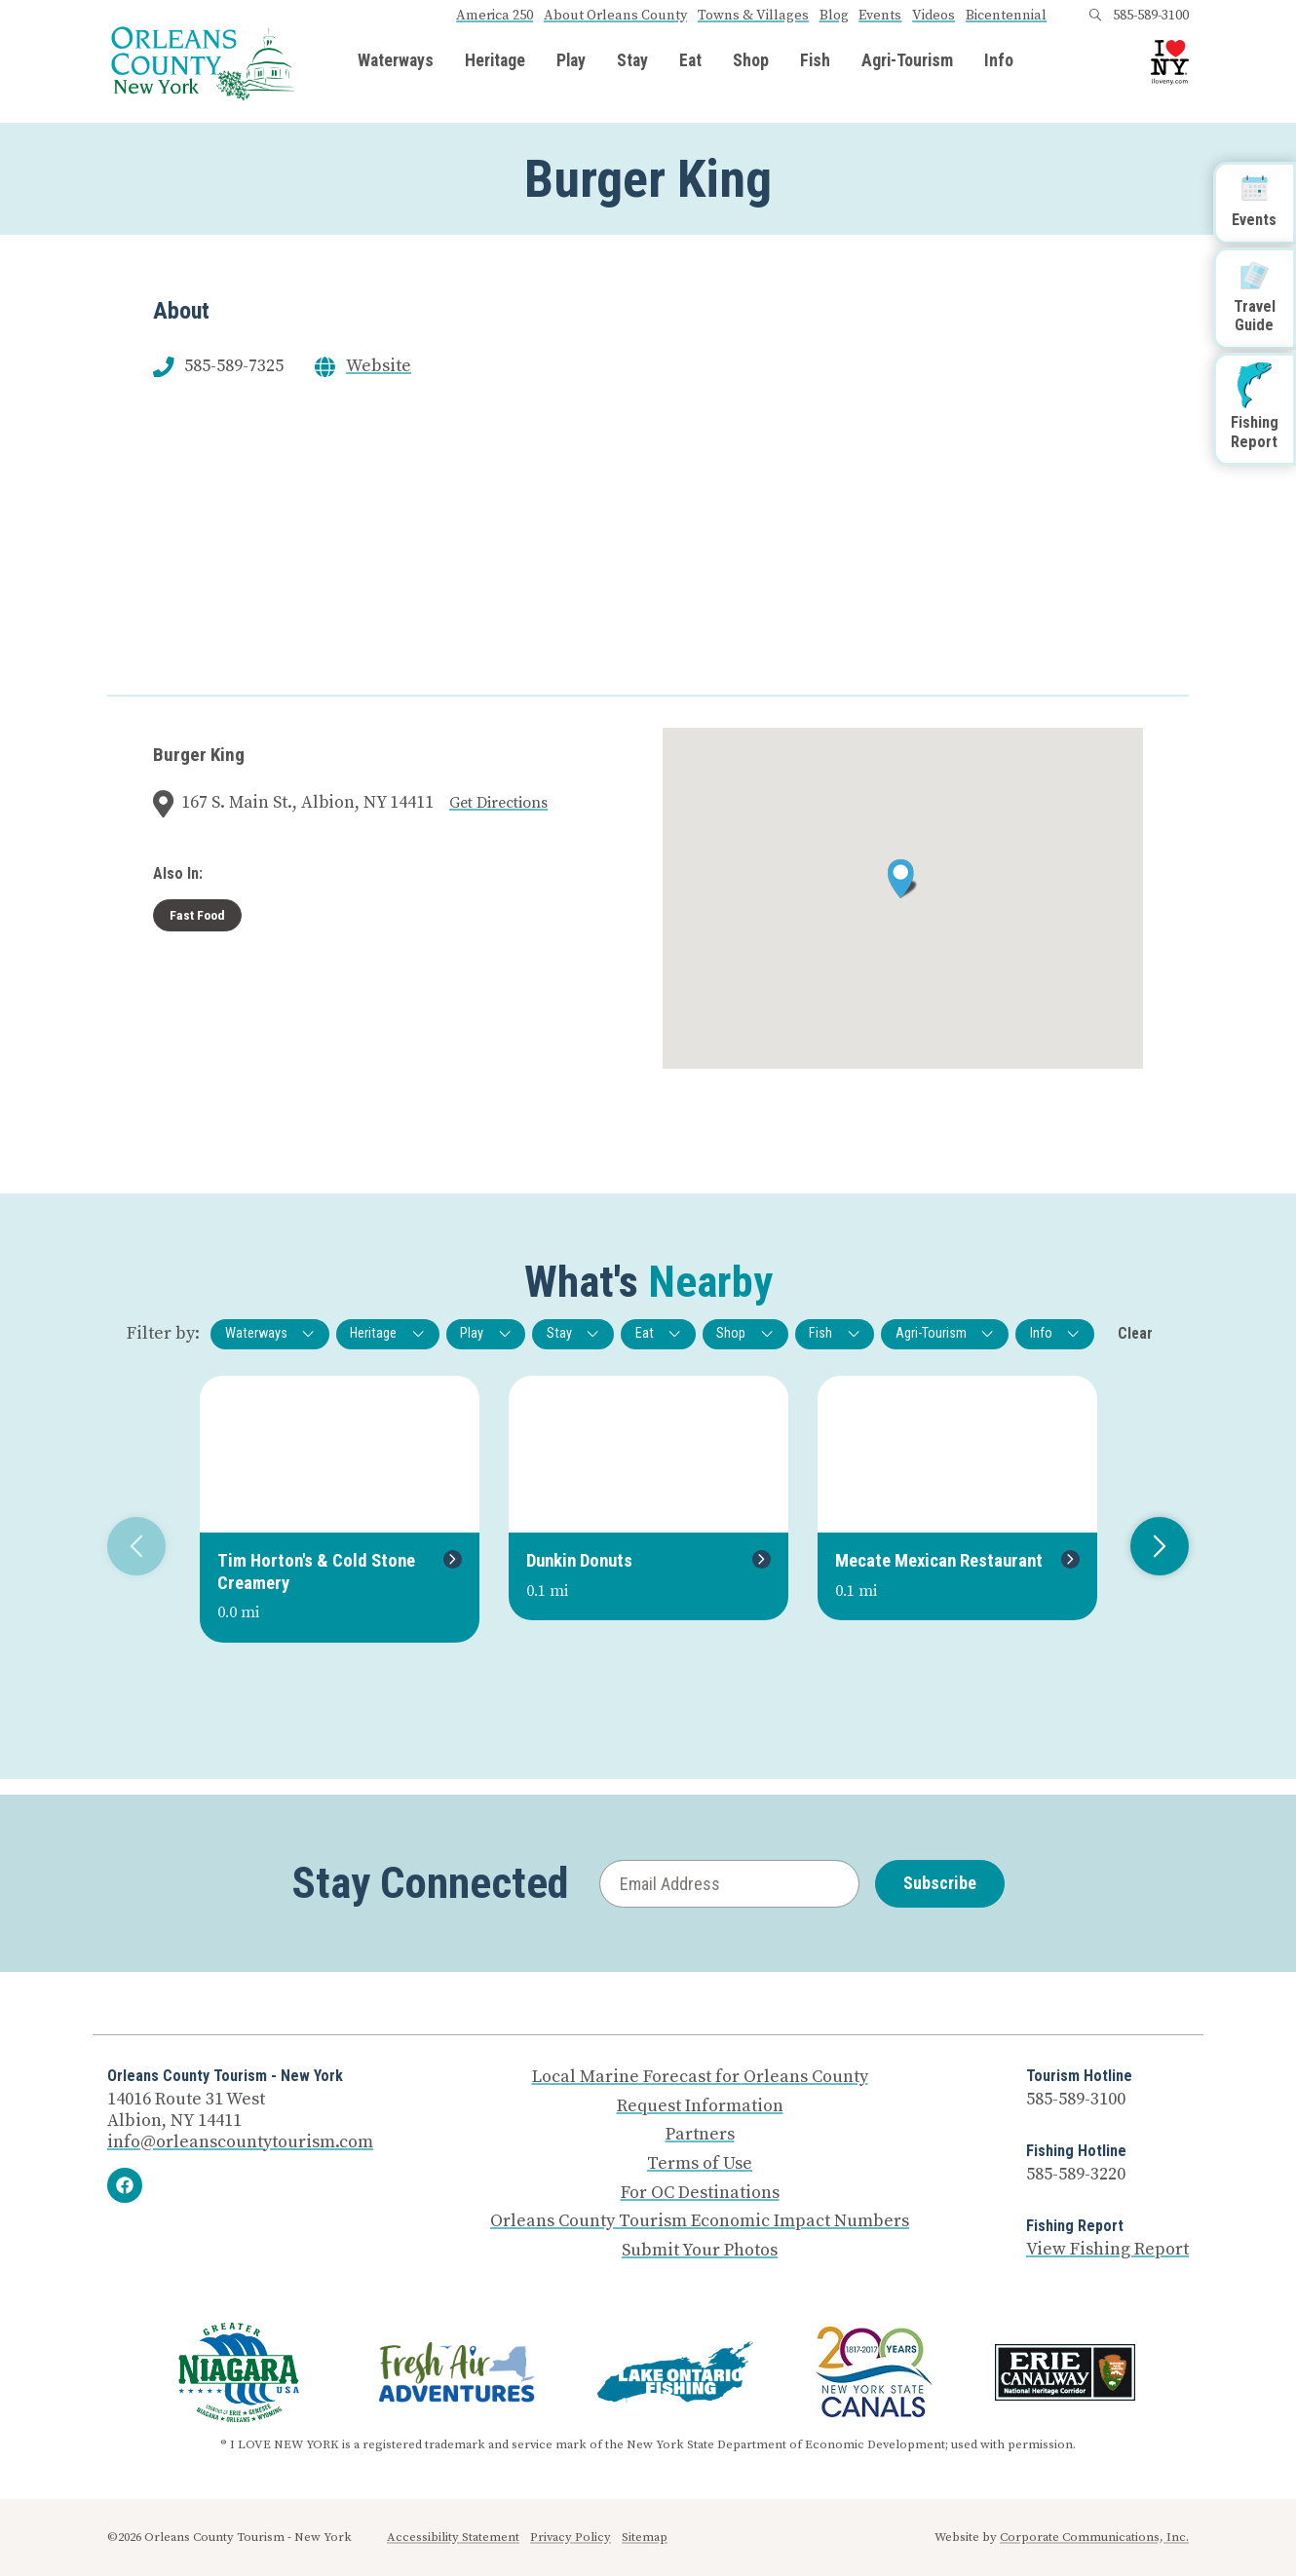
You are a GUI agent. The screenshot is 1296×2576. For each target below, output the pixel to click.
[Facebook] (124, 2185)
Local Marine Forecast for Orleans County (700, 2077)
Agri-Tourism (907, 61)
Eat (690, 61)
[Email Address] (729, 1884)
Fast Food (197, 915)
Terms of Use (699, 2164)
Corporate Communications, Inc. (1094, 2537)
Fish (815, 61)
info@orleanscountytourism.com (240, 2142)
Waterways (396, 61)
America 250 (494, 15)
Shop (751, 61)
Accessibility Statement (453, 2537)
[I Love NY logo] (1170, 63)
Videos (933, 15)
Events (879, 15)
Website (378, 366)
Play (571, 61)
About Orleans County (615, 15)
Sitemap (644, 2537)
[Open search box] (1095, 15)
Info (998, 61)
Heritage (495, 61)
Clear (1135, 1333)
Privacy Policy (570, 2537)
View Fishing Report (1107, 2249)
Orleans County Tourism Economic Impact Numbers (699, 2221)
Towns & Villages (753, 15)
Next (1152, 1546)
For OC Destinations (700, 2193)
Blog (834, 15)
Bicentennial (1006, 15)
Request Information (700, 2106)
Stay (632, 61)
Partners (700, 2134)
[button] (903, 878)
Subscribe (939, 1883)
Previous (129, 1546)
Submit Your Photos (700, 2250)
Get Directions (498, 803)
